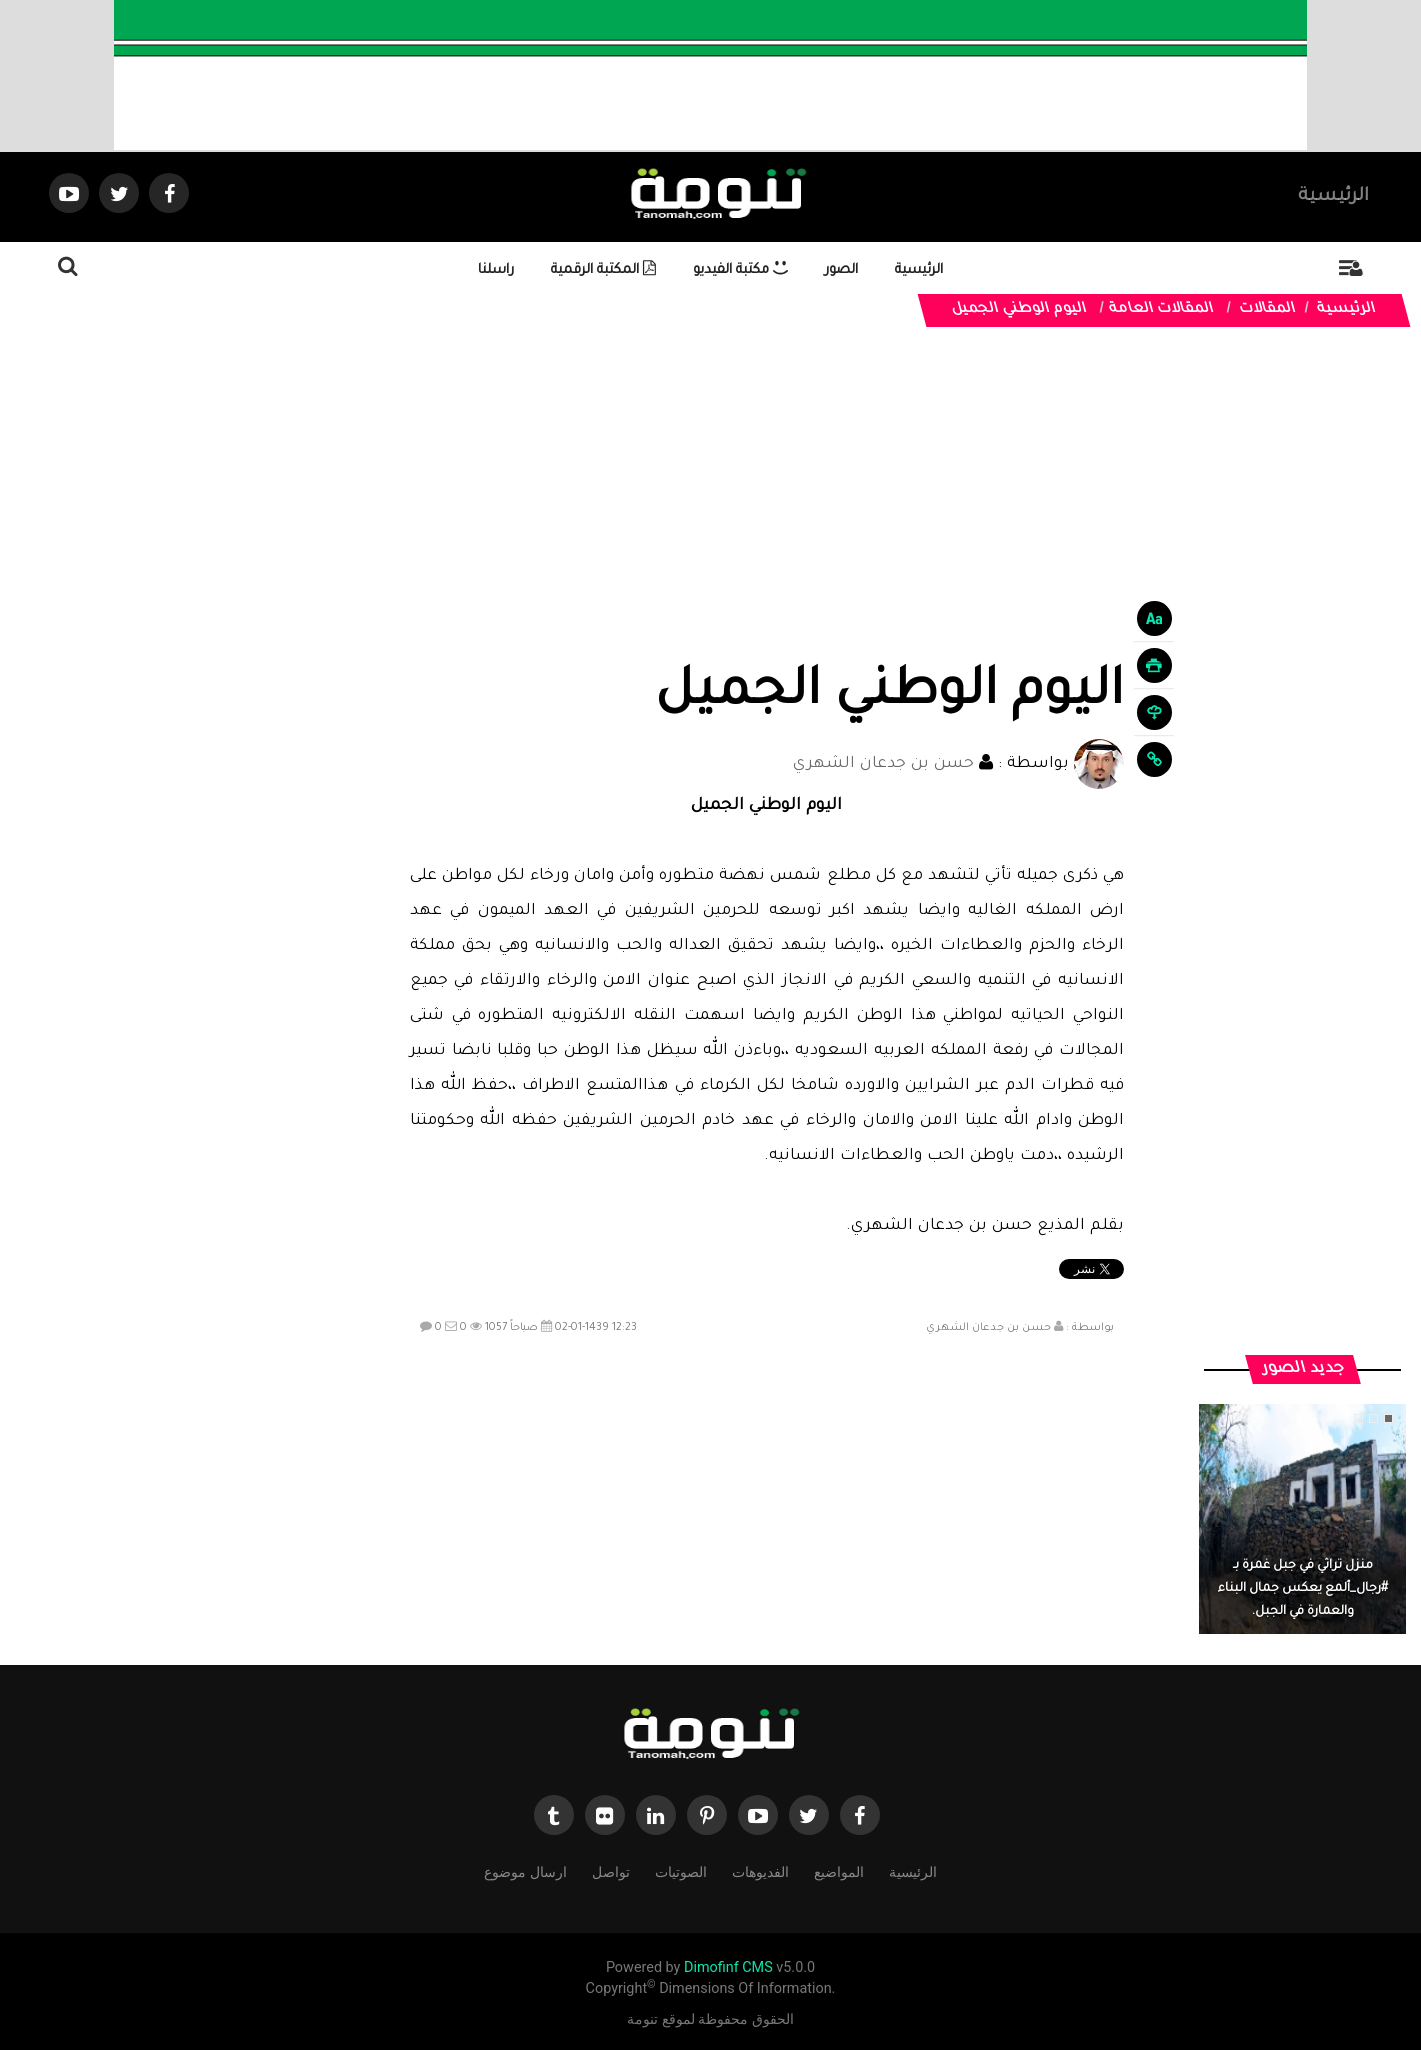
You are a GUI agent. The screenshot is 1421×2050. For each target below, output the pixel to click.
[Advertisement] (767, 512)
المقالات (1268, 310)
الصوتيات (681, 1870)
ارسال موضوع (525, 1870)
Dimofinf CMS (728, 1967)
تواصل (611, 1870)
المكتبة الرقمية (603, 270)
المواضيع (839, 1870)
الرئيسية (1333, 197)
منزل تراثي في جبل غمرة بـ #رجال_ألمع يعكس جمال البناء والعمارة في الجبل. (1303, 1589)
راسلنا (496, 270)
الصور (841, 270)
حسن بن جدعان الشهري (883, 764)
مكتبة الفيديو (740, 270)
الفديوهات (760, 1870)
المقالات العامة (1162, 310)
